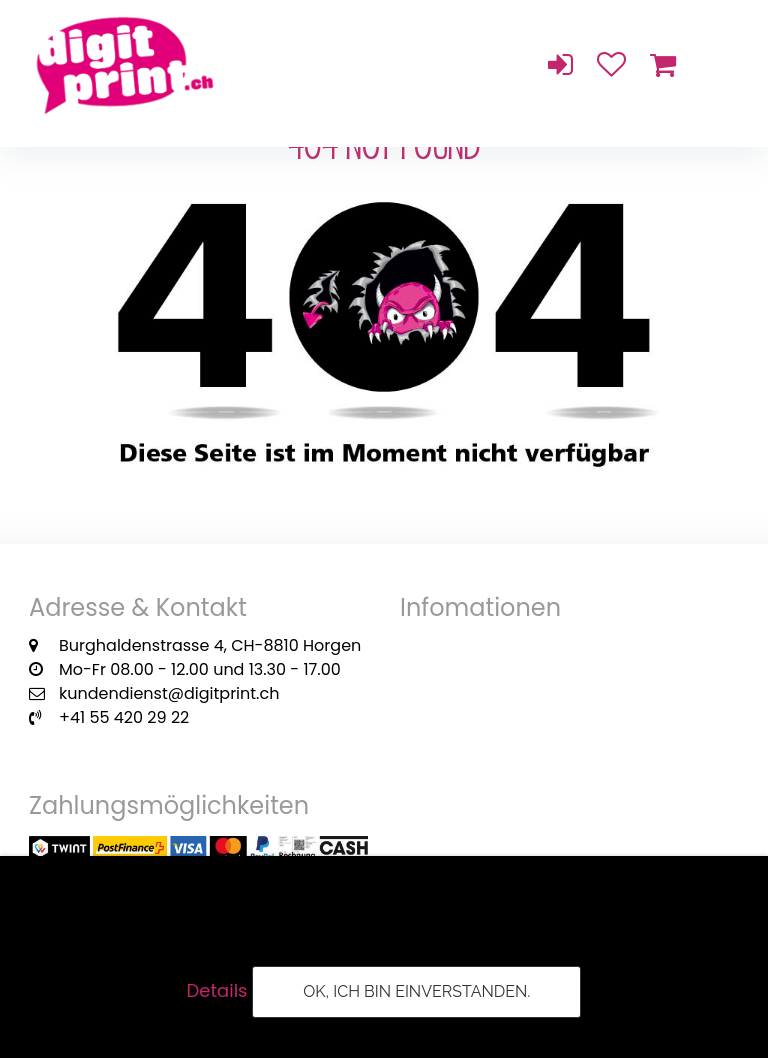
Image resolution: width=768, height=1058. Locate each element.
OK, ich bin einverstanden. (416, 991)
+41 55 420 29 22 (124, 717)
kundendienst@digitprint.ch (169, 693)
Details (217, 990)
